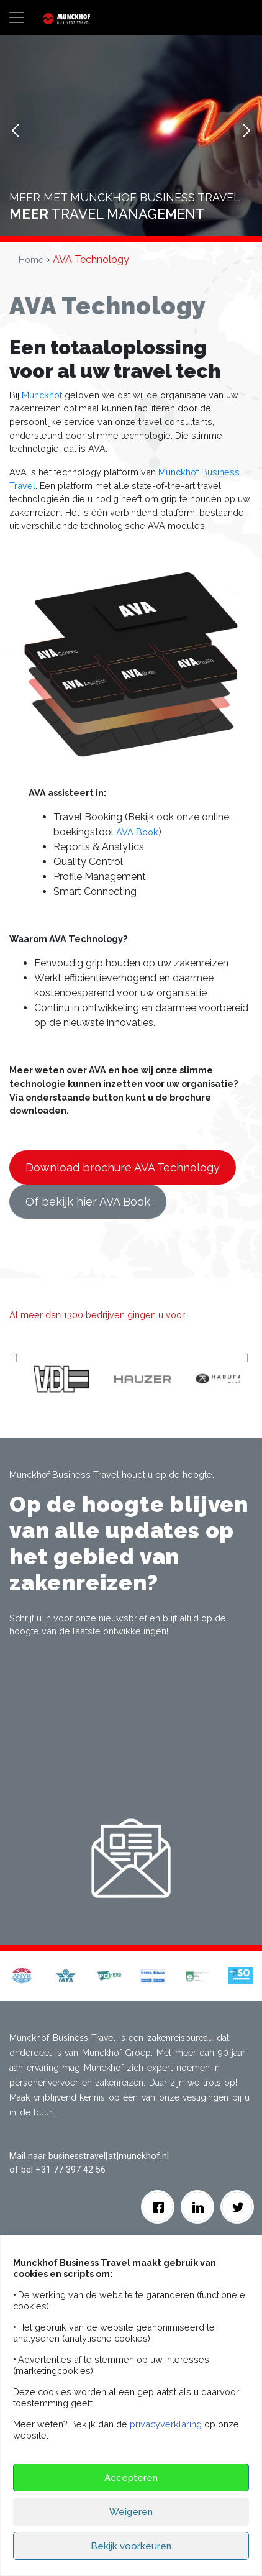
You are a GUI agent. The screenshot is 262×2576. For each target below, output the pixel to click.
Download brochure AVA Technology (122, 1167)
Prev (16, 130)
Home (31, 259)
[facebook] (158, 2207)
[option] (95, 1380)
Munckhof (42, 395)
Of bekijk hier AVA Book (87, 1201)
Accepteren (131, 2477)
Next (246, 130)
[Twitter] (237, 2207)
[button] (21, 1974)
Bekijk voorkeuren (131, 2546)
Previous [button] (17, 1380)
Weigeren (131, 2512)
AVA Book (137, 832)
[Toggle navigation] (17, 17)
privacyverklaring (166, 2424)
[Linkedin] (198, 2207)
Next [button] (248, 1380)
